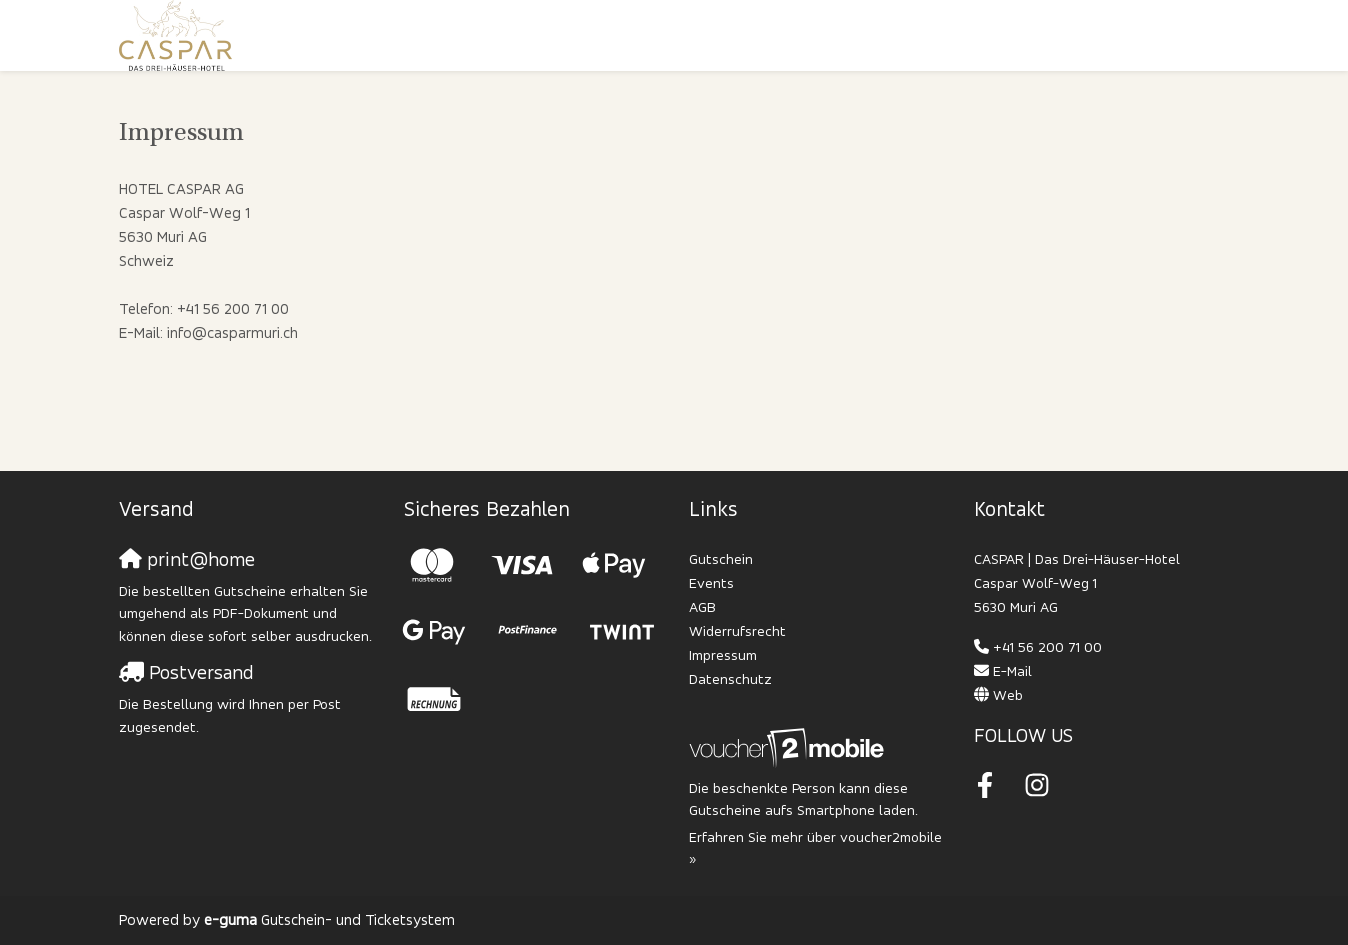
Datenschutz (730, 678)
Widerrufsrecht (737, 630)
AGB (702, 606)
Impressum (723, 654)
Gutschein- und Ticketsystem (329, 919)
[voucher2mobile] (789, 746)
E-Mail (1012, 670)
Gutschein (721, 558)
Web (1008, 694)
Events (711, 582)
